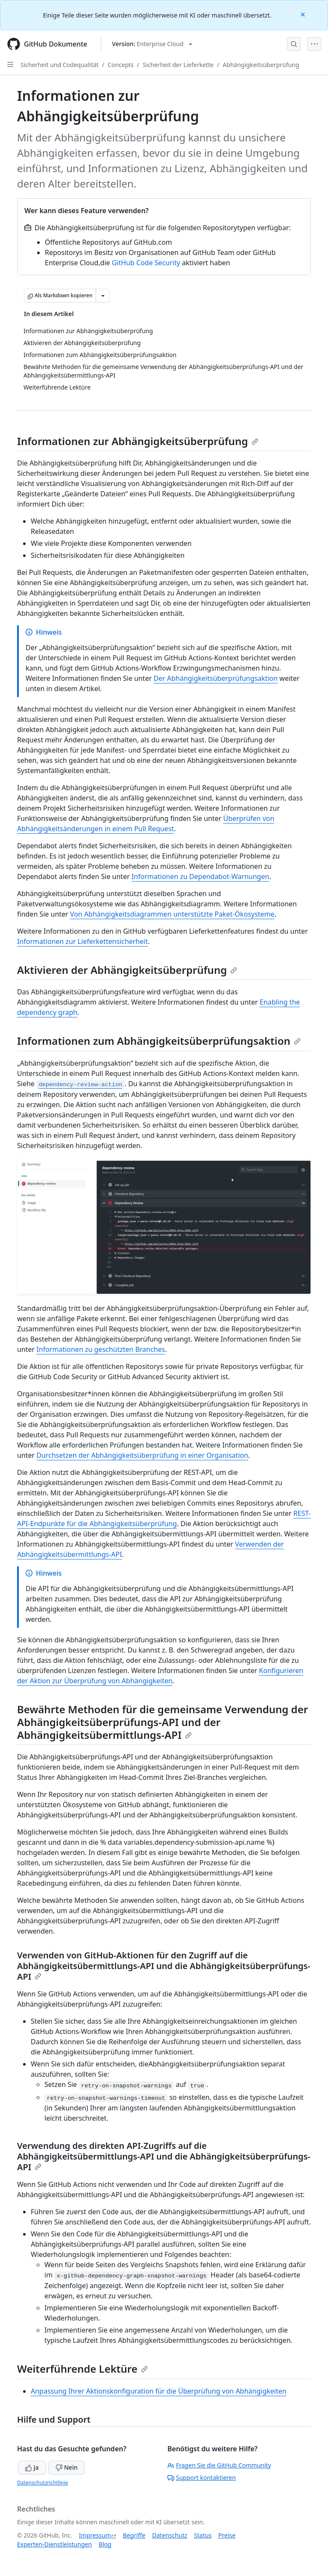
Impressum (95, 2535)
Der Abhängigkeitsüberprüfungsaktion (215, 678)
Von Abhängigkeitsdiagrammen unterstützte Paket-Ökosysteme (172, 914)
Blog (105, 2544)
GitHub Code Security (146, 262)
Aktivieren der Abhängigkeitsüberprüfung (127, 970)
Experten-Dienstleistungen (54, 2544)
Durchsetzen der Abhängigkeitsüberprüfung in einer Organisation (142, 1455)
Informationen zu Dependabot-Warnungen (200, 876)
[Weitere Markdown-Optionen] (103, 295)
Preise (226, 2535)
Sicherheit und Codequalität (59, 65)
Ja (32, 2467)
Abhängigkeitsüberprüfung (261, 65)
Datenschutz (169, 2535)
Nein (66, 2467)
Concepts (121, 65)
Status (202, 2535)
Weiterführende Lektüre (82, 2369)
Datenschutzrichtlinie (42, 2482)
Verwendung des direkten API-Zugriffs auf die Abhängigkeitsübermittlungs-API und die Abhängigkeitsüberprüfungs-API (163, 2156)
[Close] (303, 14)
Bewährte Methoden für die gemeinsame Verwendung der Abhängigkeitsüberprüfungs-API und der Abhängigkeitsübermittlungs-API (162, 1722)
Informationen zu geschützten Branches (100, 1349)
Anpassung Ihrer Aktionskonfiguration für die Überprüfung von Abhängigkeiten (159, 2391)
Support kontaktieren (201, 2477)
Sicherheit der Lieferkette (178, 65)
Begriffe (134, 2535)
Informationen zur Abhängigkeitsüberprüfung (137, 441)
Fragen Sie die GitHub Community (219, 2465)
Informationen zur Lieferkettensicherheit (82, 941)
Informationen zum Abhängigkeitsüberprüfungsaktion (159, 1041)
